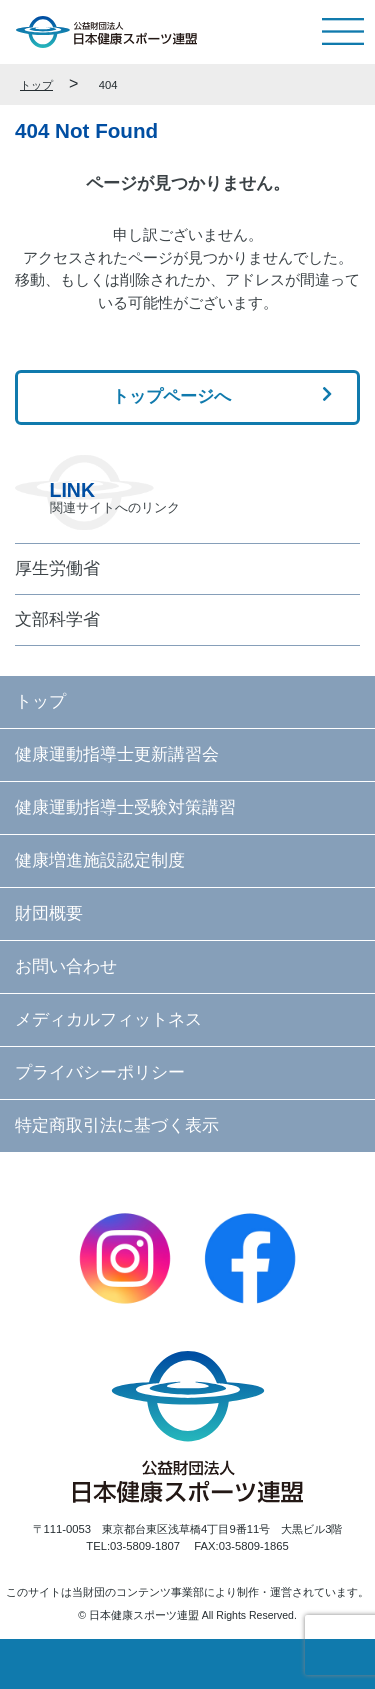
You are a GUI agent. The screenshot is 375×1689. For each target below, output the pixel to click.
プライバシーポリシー (100, 1072)
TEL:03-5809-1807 (133, 1546)
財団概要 (49, 913)
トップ (36, 85)
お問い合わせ (66, 966)
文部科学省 (57, 619)
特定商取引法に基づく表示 (117, 1125)
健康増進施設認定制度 (100, 860)
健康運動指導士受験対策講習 (125, 807)
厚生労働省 (57, 568)
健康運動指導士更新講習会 (117, 754)
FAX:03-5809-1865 (241, 1546)
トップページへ (171, 396)
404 (108, 85)
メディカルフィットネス (108, 1019)
